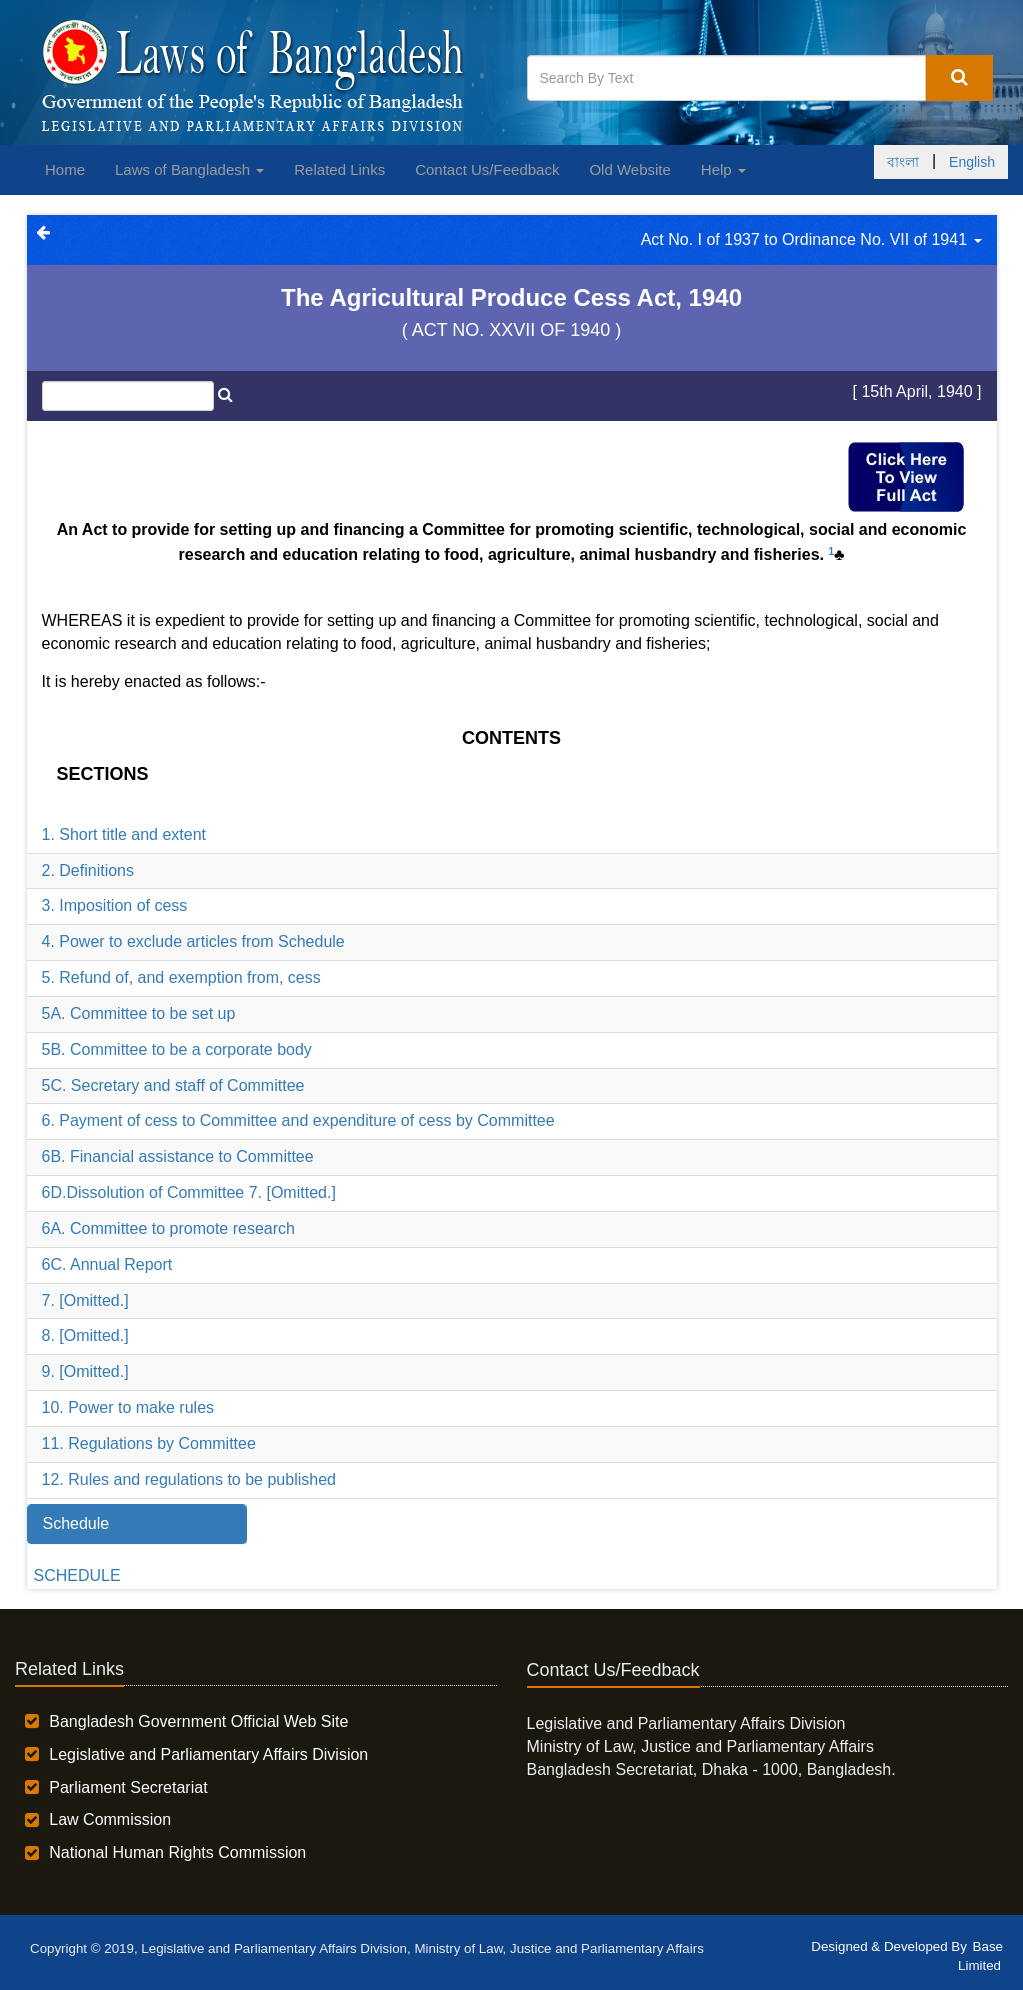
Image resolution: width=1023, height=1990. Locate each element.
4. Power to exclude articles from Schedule (193, 941)
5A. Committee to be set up (139, 1013)
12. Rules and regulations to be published (189, 1479)
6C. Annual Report (107, 1264)
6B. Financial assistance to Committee (178, 1156)
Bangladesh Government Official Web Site (198, 1721)
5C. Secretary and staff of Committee (173, 1085)
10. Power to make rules (128, 1407)
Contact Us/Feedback (487, 169)
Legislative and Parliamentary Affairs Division (208, 1754)
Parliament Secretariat (128, 1787)
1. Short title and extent (124, 834)
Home (65, 169)
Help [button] (723, 169)
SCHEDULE (77, 1575)
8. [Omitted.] (85, 1335)
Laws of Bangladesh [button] (189, 169)
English (972, 162)
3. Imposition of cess (115, 905)
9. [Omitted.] (85, 1371)
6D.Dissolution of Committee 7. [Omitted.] (189, 1192)
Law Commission (110, 1819)
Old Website (629, 169)
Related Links (339, 169)
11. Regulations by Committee (149, 1443)
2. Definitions (88, 870)
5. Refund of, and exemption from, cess (181, 977)
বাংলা (903, 162)
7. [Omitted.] (85, 1300)
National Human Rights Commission (177, 1852)
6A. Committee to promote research (168, 1228)
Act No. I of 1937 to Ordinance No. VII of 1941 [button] (811, 239)
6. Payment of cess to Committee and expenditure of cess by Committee (298, 1120)
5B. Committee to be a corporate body (177, 1049)
